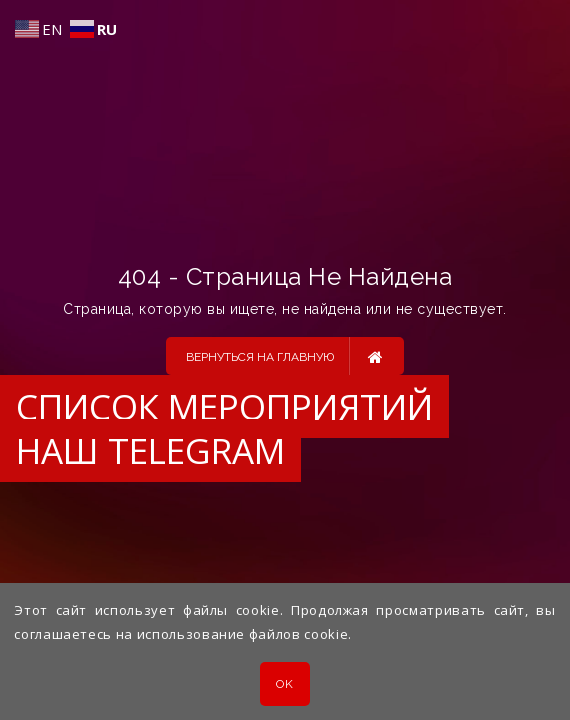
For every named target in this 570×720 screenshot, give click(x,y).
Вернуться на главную (284, 356)
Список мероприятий (224, 406)
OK (284, 684)
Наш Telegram (150, 450)
